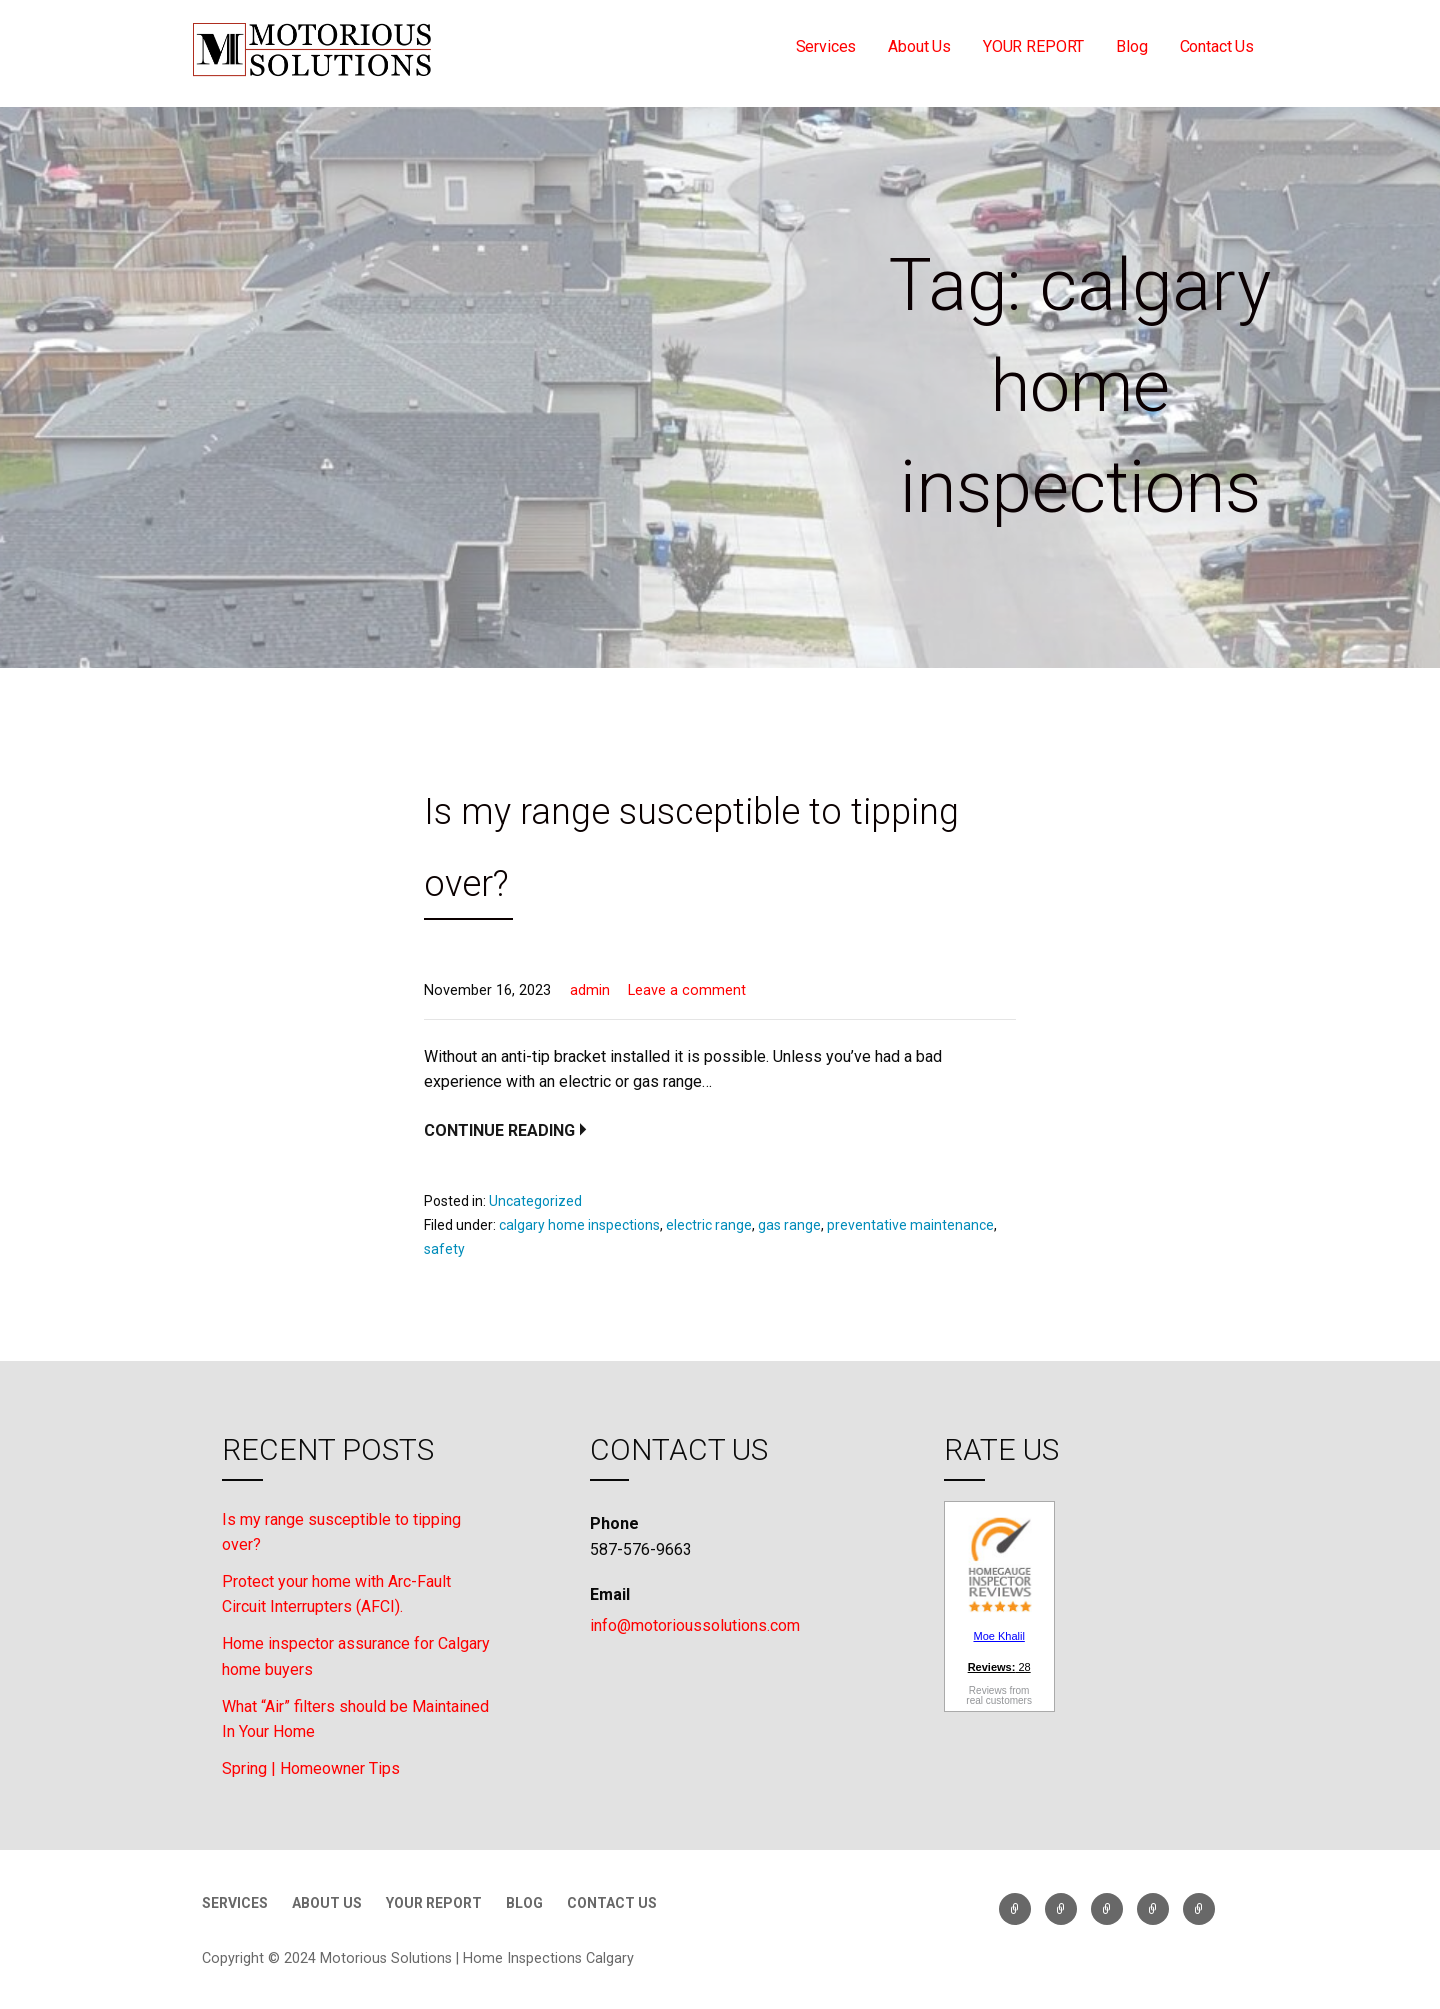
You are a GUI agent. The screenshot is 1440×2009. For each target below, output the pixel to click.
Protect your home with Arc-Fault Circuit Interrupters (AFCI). (336, 1594)
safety (444, 1249)
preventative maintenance (910, 1225)
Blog (1131, 46)
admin (590, 990)
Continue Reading (499, 1130)
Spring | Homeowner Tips (311, 1768)
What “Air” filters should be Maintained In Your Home (355, 1719)
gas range (789, 1225)
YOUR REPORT (1033, 46)
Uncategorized (535, 1201)
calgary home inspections (579, 1225)
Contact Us (1217, 46)
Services (826, 46)
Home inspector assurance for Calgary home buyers (356, 1656)
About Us (919, 46)
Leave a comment (687, 990)
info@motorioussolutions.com (695, 1625)
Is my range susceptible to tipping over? (341, 1532)
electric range (709, 1225)
